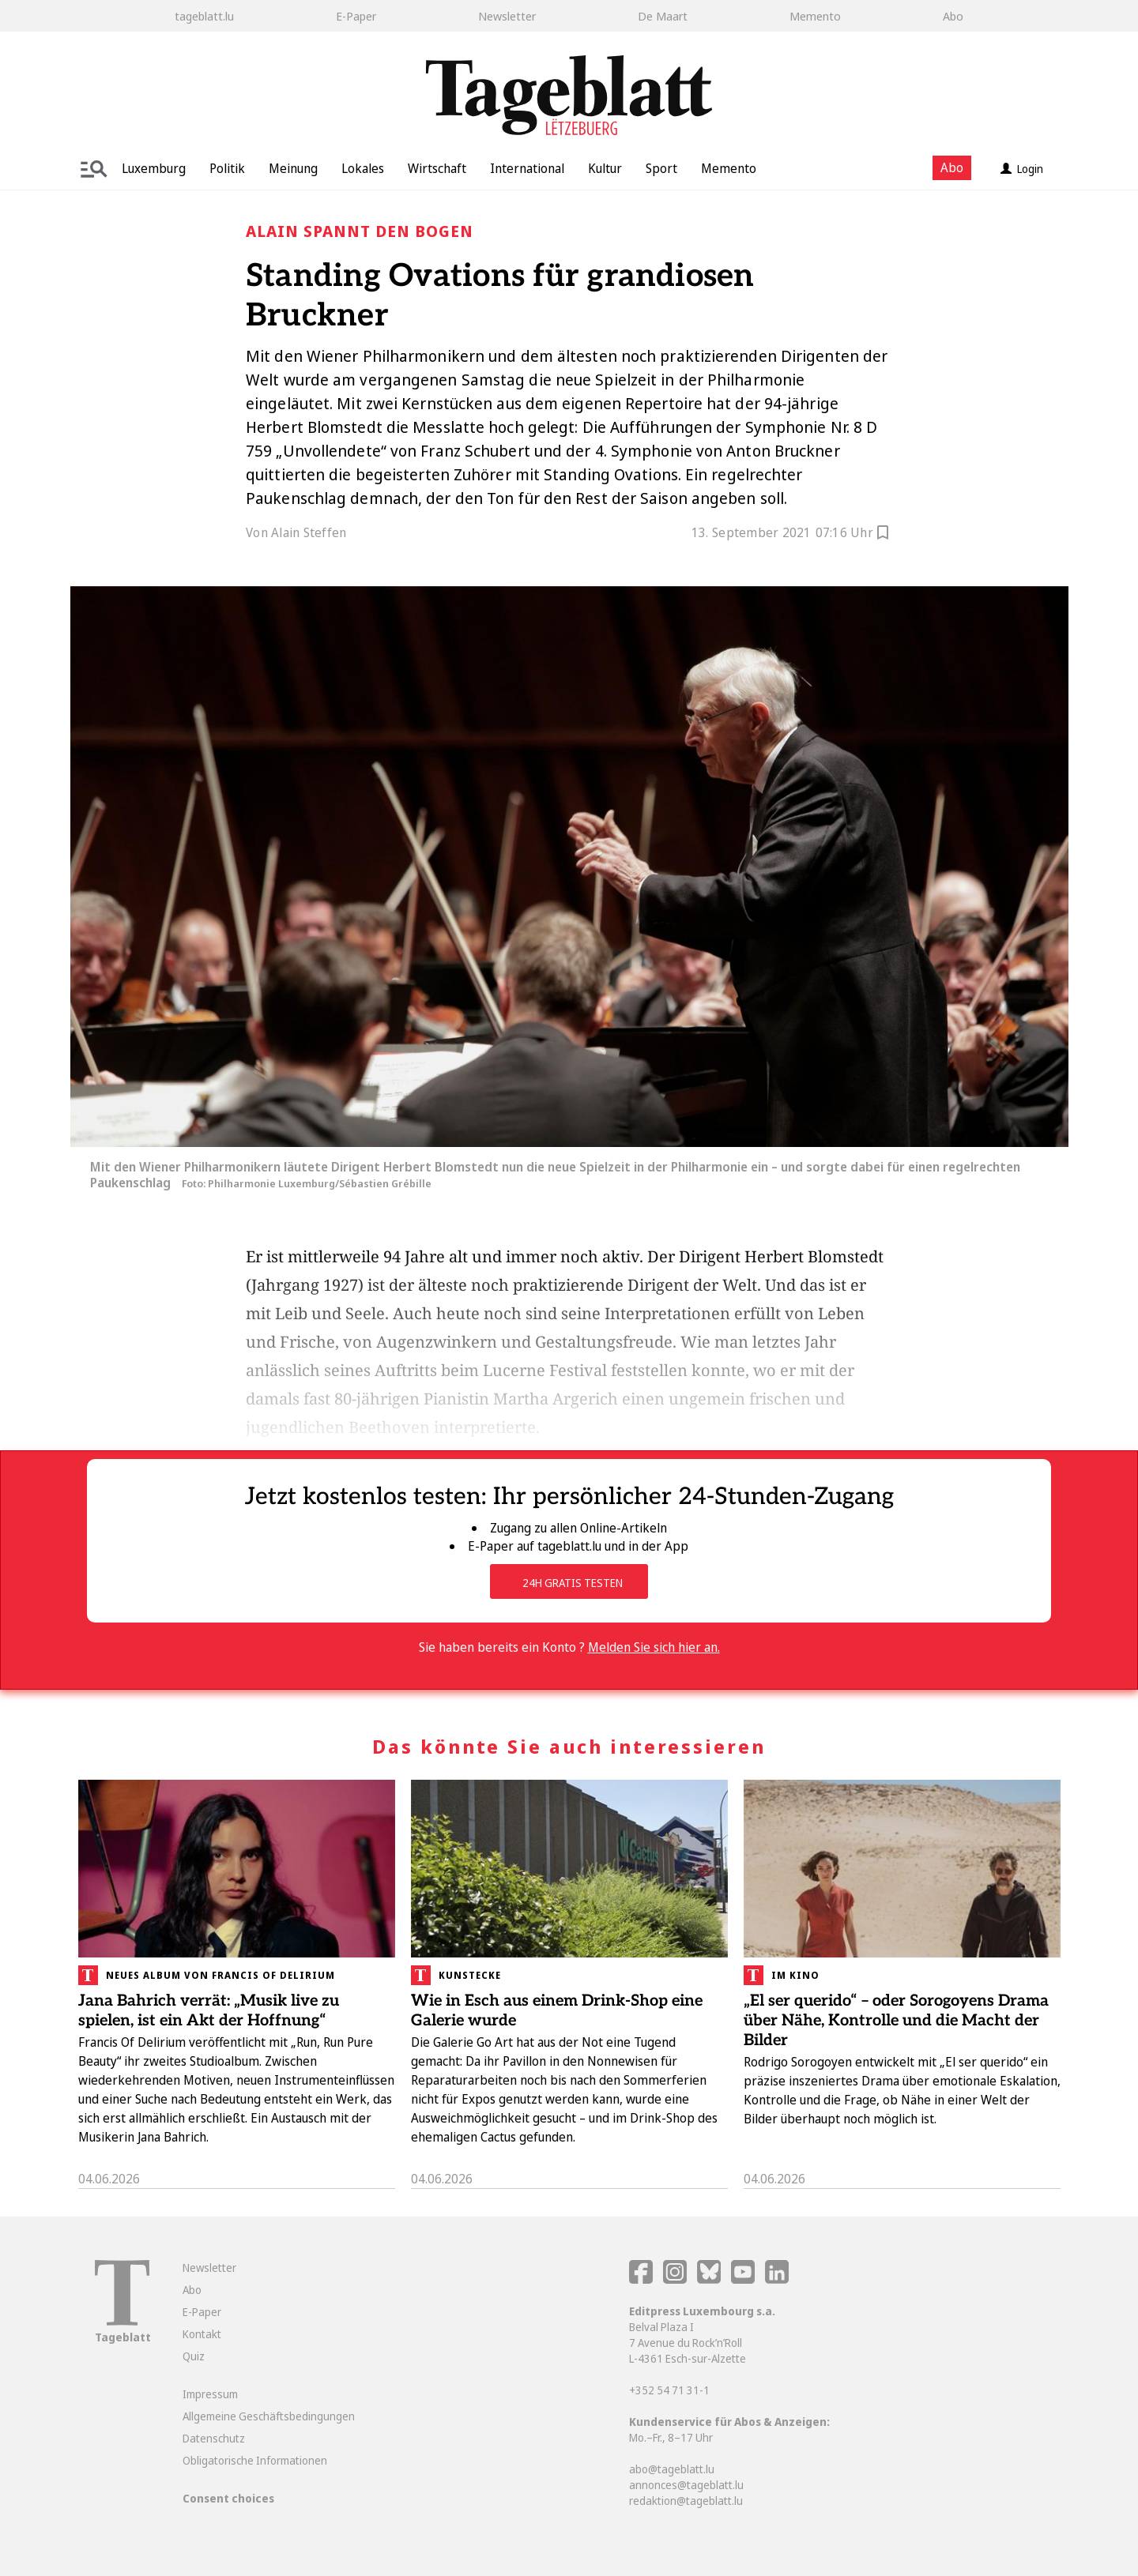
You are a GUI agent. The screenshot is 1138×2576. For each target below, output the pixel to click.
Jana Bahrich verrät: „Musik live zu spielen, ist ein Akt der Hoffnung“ (208, 2010)
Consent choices (228, 2498)
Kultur (605, 168)
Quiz (194, 2356)
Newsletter (507, 16)
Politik (227, 168)
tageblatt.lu (204, 16)
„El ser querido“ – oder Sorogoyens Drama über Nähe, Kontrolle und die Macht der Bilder (896, 2020)
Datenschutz (214, 2438)
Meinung (293, 168)
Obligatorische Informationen (255, 2460)
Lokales (362, 168)
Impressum (210, 2393)
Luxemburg (154, 168)
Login (1021, 168)
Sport (661, 168)
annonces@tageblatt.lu (686, 2484)
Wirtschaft (437, 168)
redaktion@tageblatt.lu (686, 2500)
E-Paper (356, 16)
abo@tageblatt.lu (671, 2468)
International (527, 168)
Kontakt (202, 2333)
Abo (953, 16)
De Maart (663, 16)
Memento (815, 16)
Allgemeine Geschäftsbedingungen (269, 2416)
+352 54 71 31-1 (669, 2389)
